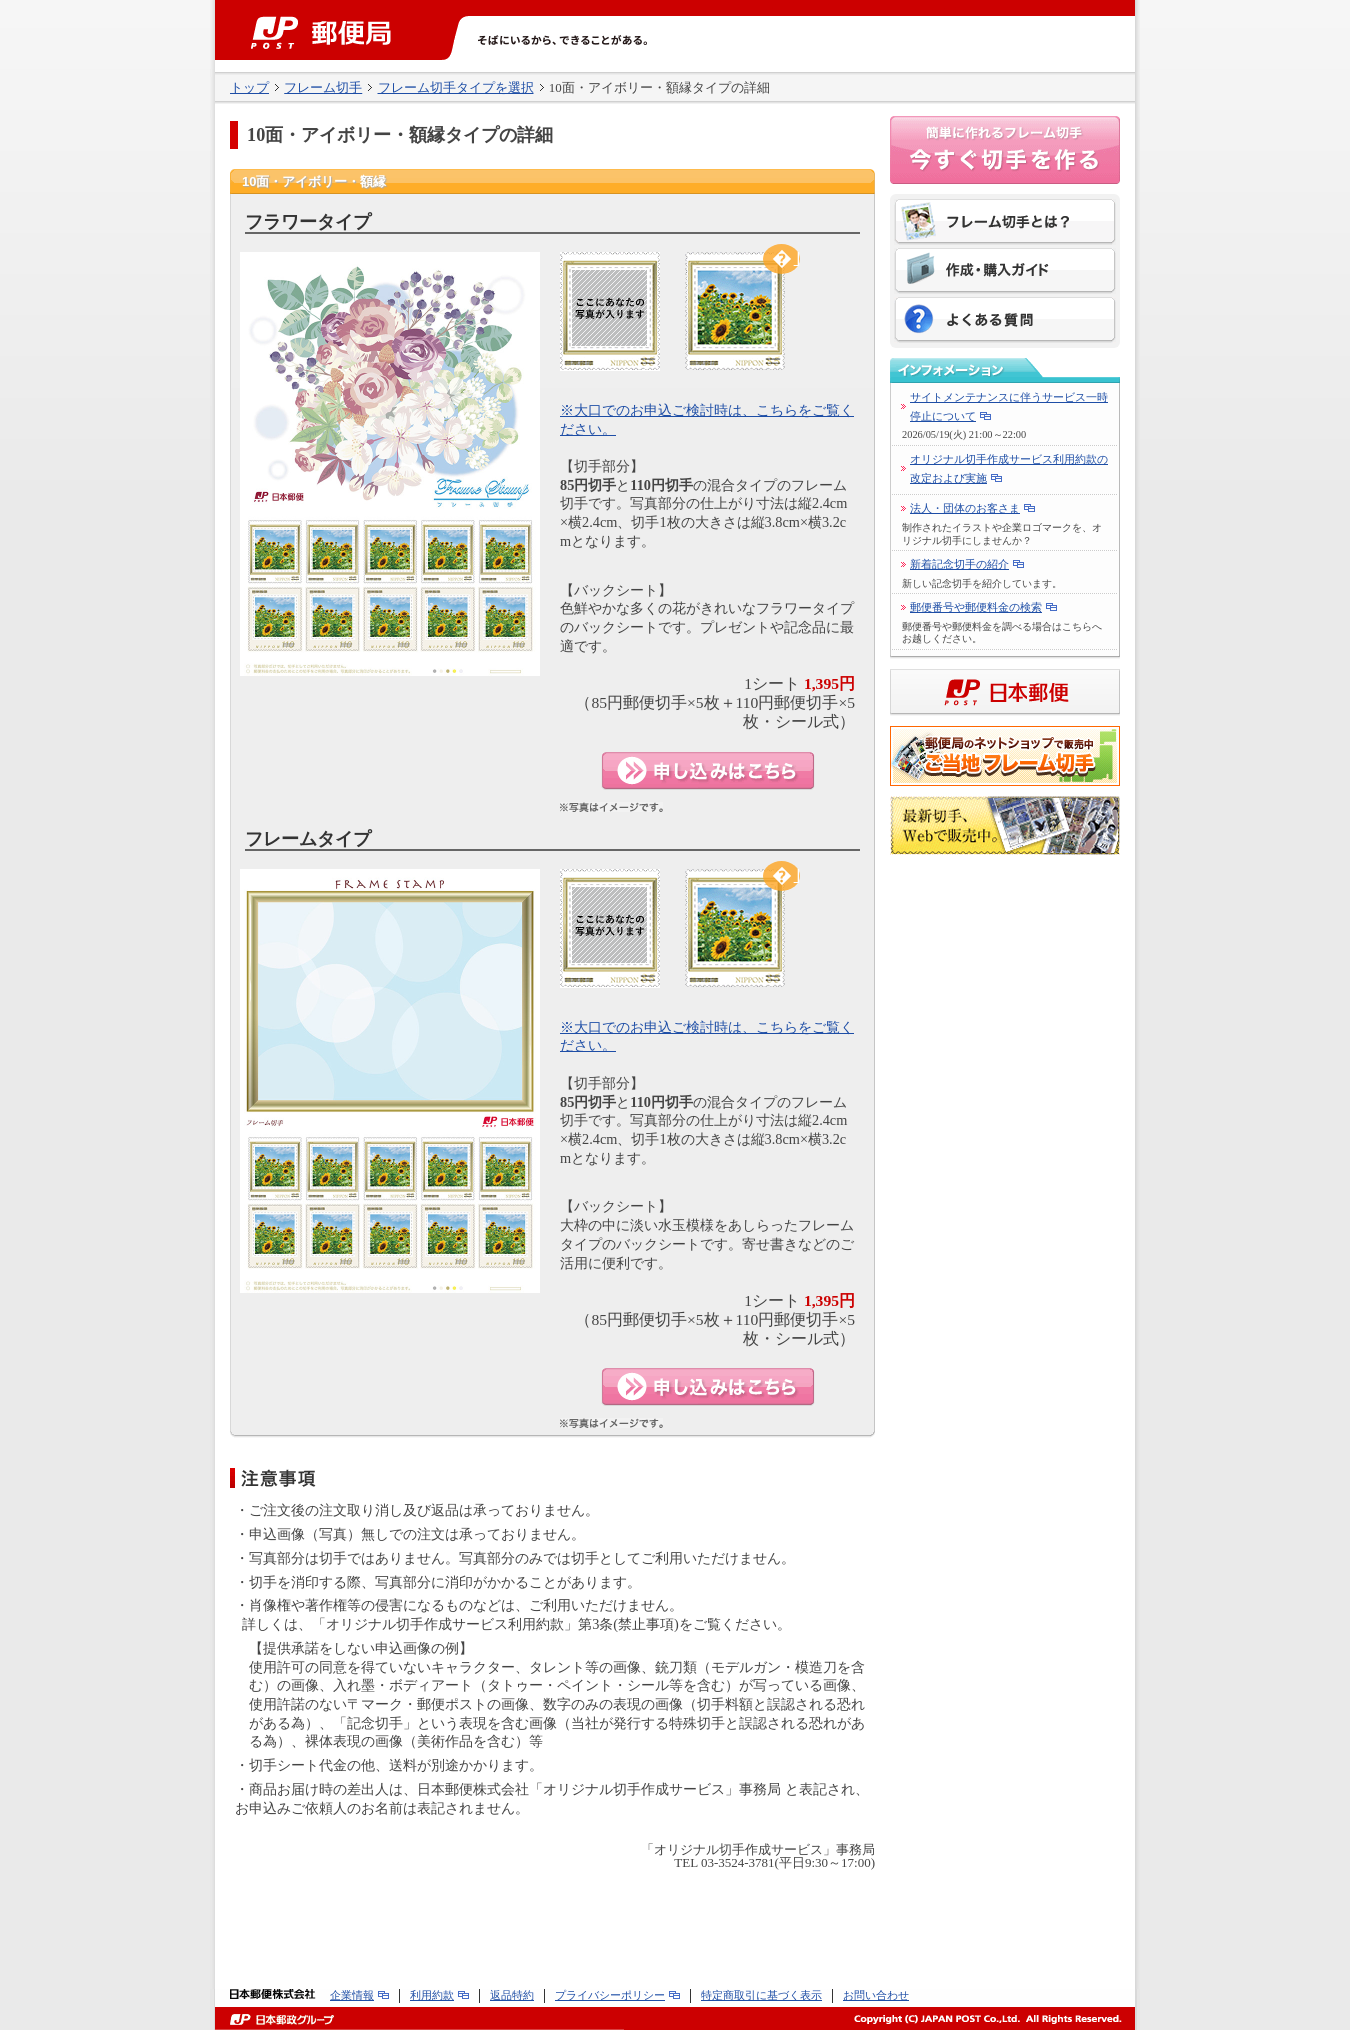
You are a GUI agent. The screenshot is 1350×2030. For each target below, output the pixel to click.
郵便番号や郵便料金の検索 (976, 607)
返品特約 (512, 1995)
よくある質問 (1005, 320)
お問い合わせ (876, 1995)
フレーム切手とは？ (1005, 223)
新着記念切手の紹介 (959, 564)
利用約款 (432, 1995)
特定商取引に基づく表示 (761, 1995)
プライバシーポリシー (610, 1995)
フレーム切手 (323, 87)
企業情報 (352, 1995)
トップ (249, 87)
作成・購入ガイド (1005, 272)
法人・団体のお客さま (965, 508)
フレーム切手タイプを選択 (456, 87)
